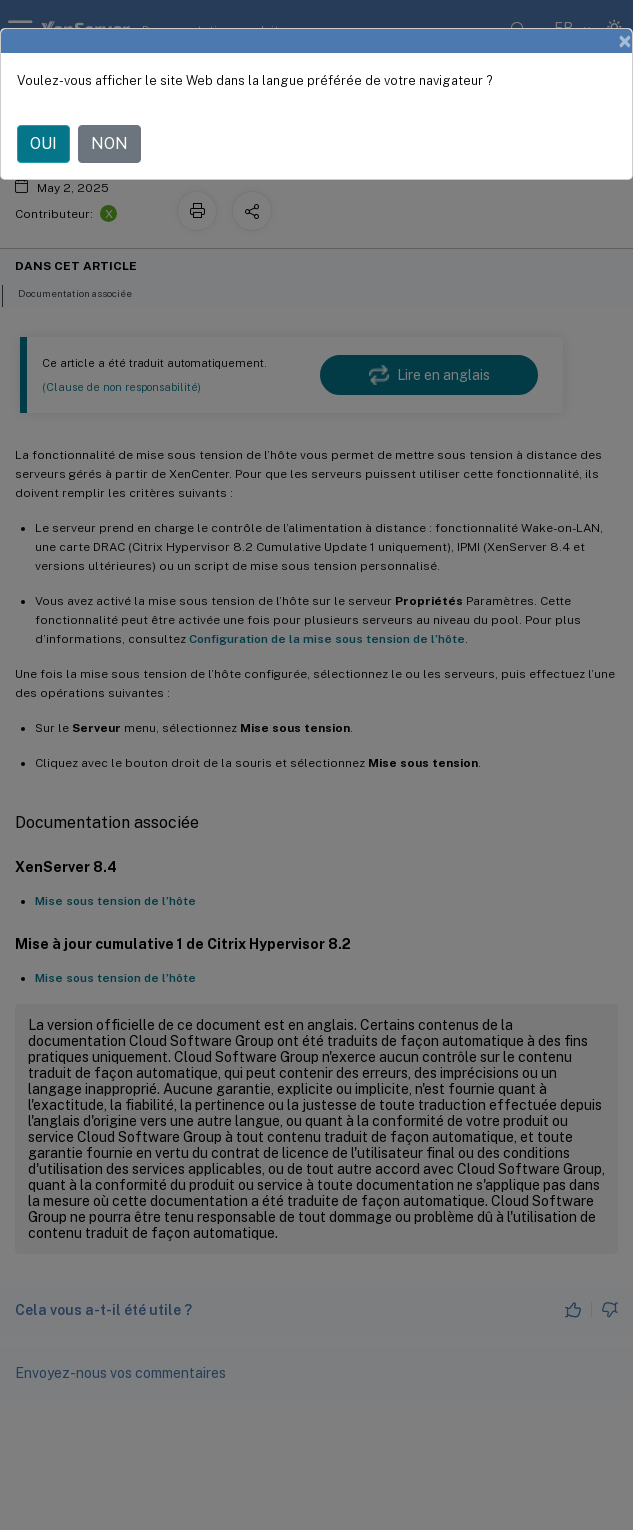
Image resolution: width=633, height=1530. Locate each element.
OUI (43, 143)
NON (109, 143)
